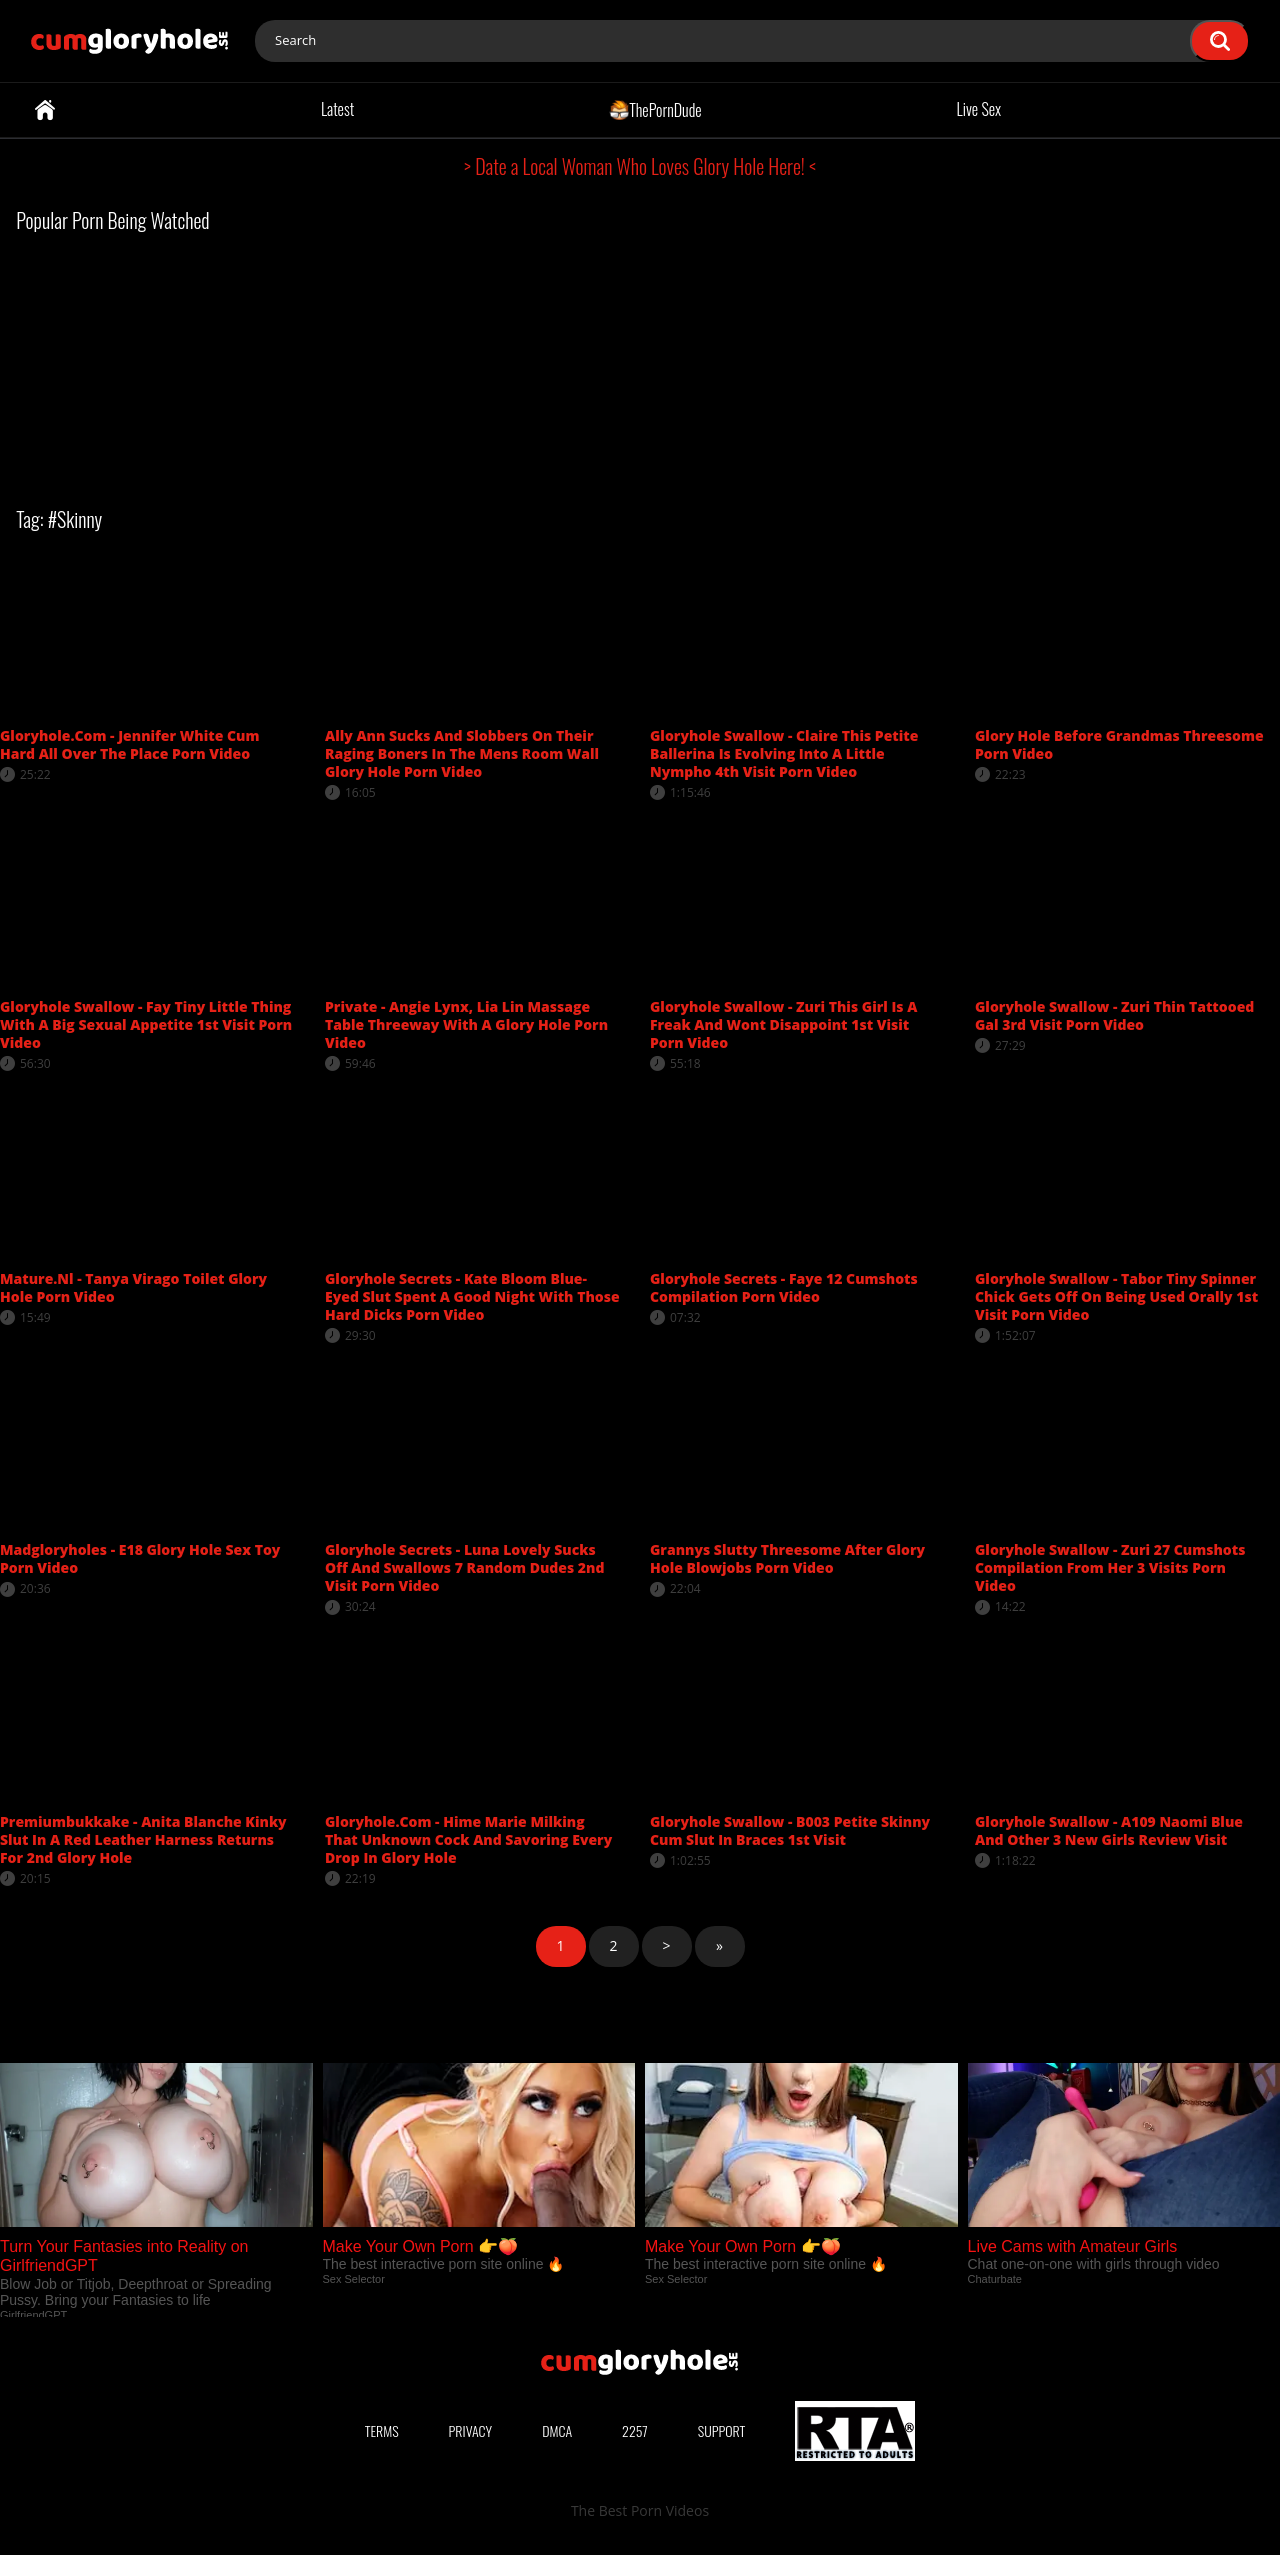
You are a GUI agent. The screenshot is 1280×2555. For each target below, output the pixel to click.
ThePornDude (655, 109)
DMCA (557, 2430)
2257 (635, 2430)
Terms (382, 2430)
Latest (337, 109)
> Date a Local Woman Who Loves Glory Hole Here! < (640, 166)
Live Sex (979, 109)
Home (45, 110)
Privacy (471, 2430)
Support (722, 2430)
